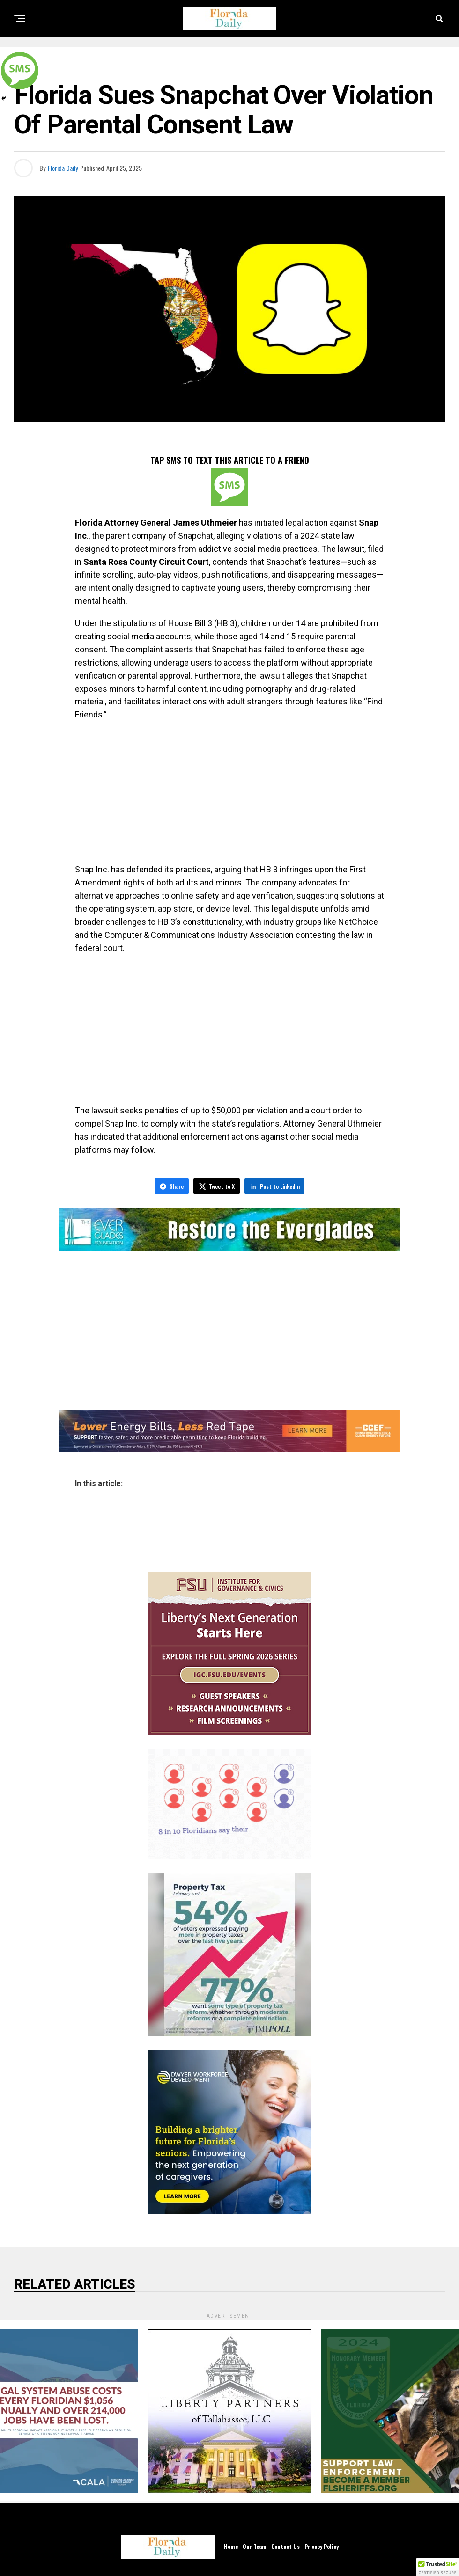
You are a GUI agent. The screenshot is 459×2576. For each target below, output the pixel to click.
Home (231, 2545)
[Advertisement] (229, 796)
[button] (437, 2567)
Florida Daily (63, 168)
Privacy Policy (321, 2545)
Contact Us (285, 2545)
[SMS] (229, 487)
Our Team (255, 2545)
